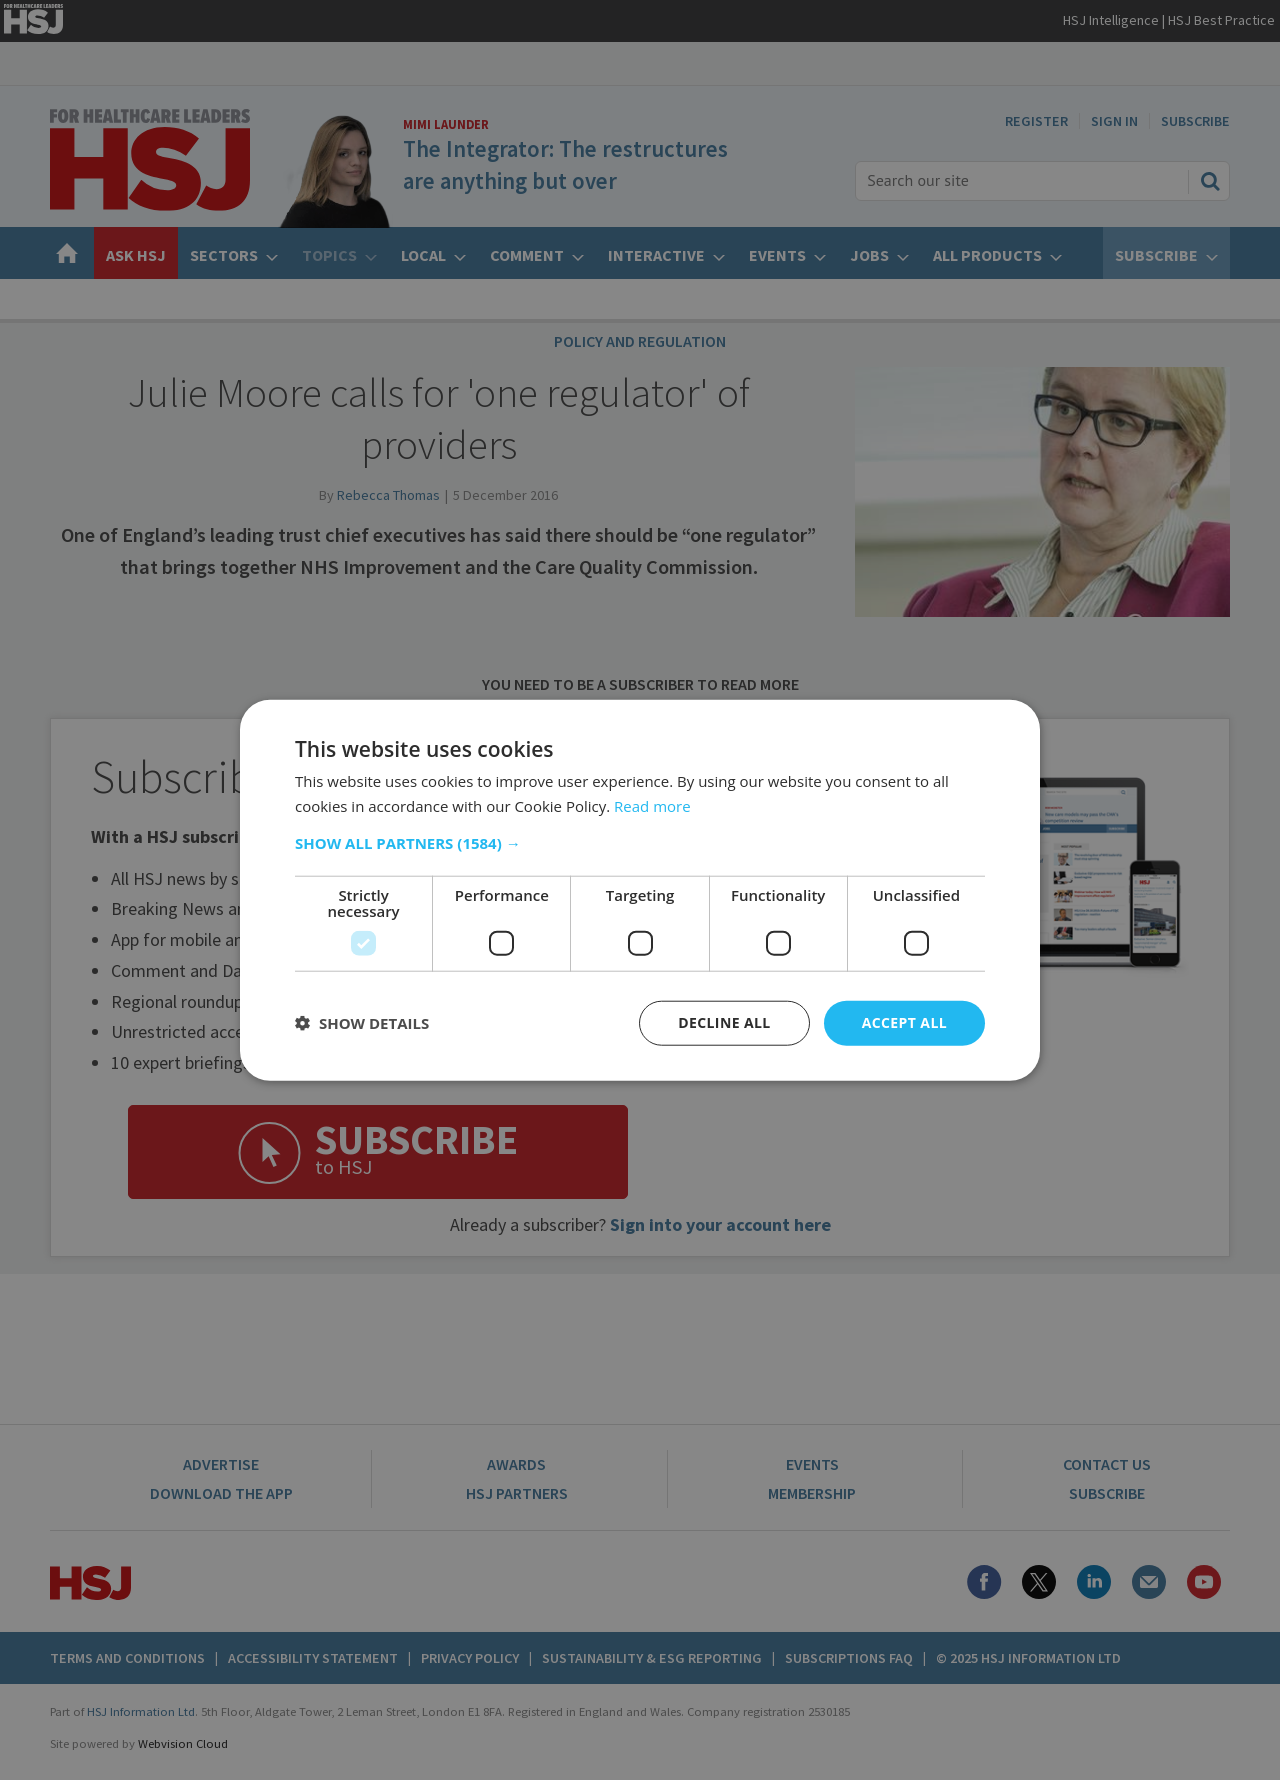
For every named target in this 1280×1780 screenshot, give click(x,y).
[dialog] (640, 890)
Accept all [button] (904, 1022)
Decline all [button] (724, 1022)
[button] (640, 843)
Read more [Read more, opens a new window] (652, 806)
